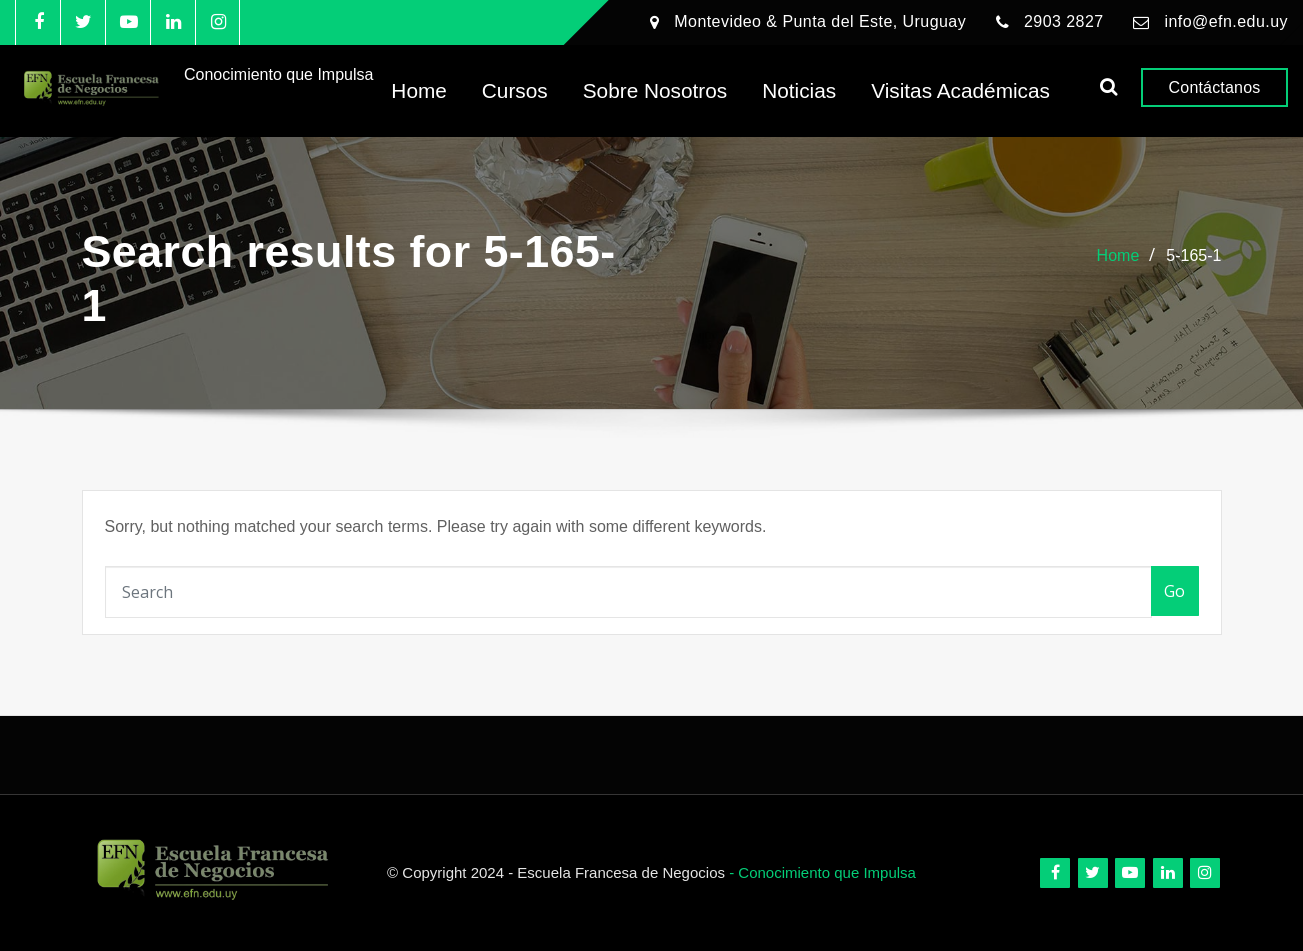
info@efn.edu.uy (1226, 21)
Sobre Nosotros (655, 90)
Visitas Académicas (960, 90)
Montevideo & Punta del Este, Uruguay (820, 21)
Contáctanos (1215, 87)
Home (418, 90)
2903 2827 (1064, 21)
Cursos (515, 90)
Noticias (799, 90)
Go (1175, 591)
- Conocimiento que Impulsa (822, 872)
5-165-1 (1193, 255)
